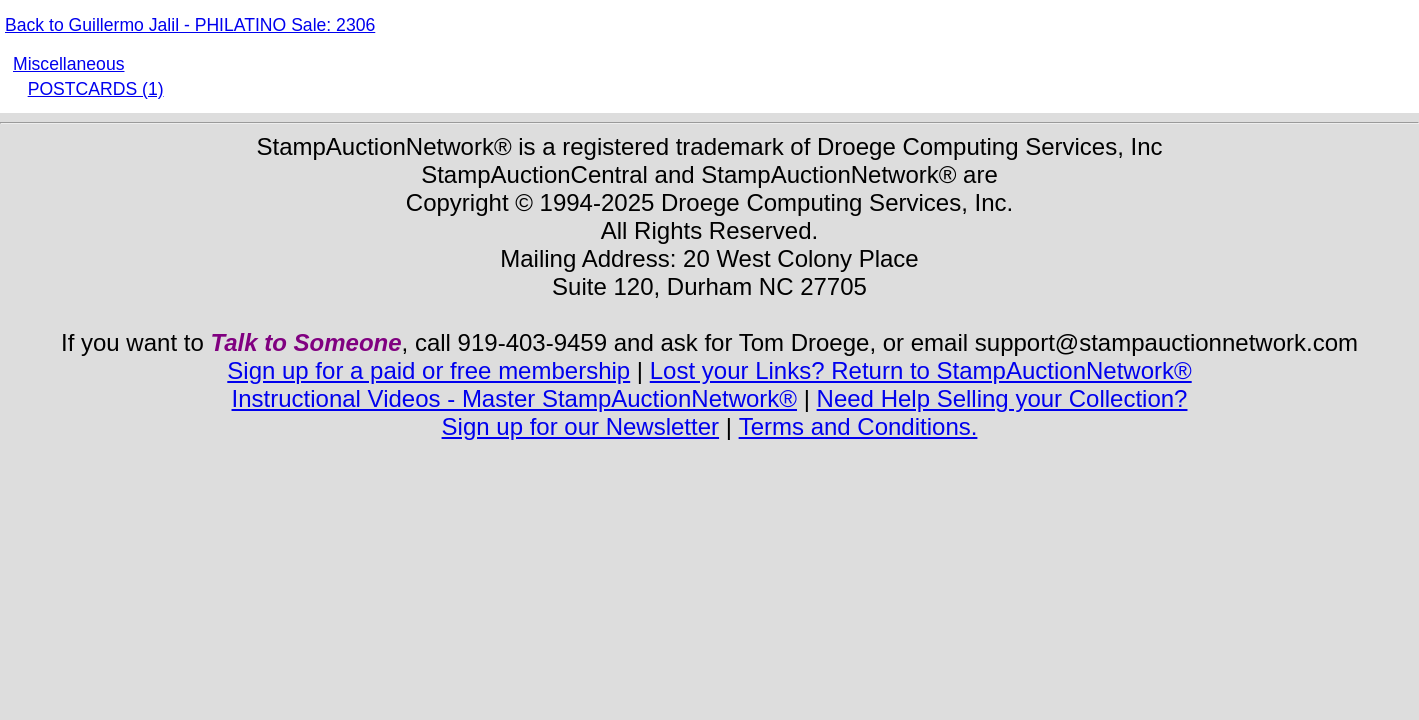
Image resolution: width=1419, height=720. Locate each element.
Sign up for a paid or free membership (428, 370)
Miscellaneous (68, 64)
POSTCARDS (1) (96, 89)
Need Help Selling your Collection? (1002, 398)
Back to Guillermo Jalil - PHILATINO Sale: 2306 (190, 25)
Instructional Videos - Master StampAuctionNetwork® (514, 398)
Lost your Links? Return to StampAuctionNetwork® (921, 370)
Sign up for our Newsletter (580, 426)
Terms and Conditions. (858, 426)
